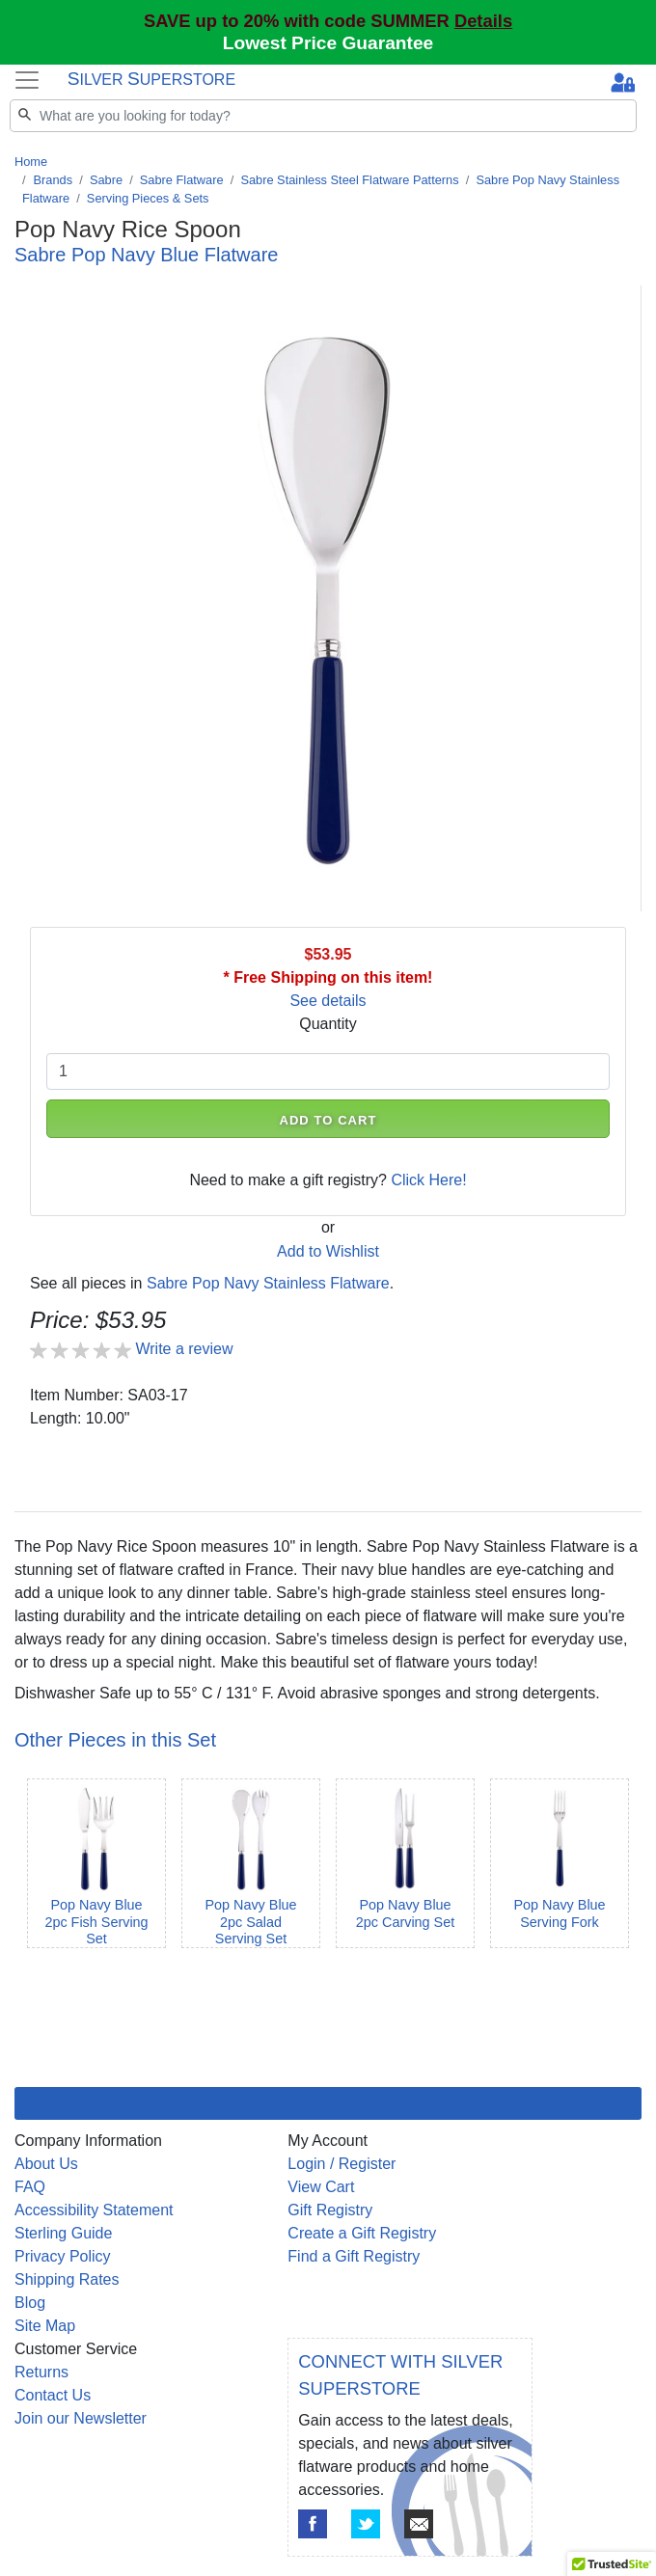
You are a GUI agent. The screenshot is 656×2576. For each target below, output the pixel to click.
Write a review (183, 1349)
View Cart (320, 2187)
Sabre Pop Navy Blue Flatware (146, 254)
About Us (46, 2164)
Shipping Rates (67, 2279)
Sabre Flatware (182, 180)
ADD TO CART (327, 1120)
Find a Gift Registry (353, 2256)
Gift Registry (329, 2210)
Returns (41, 2372)
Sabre (106, 180)
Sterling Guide (63, 2233)
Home (30, 161)
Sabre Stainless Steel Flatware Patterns (349, 180)
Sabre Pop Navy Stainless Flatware (268, 1283)
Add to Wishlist (328, 1251)
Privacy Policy (62, 2256)
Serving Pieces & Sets (148, 198)
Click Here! (428, 1180)
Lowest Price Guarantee (328, 43)
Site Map (44, 2326)
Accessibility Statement (94, 2210)
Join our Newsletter (80, 2418)
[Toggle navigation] (27, 80)
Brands (53, 180)
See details (327, 1000)
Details (483, 21)
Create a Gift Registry (361, 2233)
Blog (29, 2302)
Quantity (328, 1024)
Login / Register (341, 2164)
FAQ (29, 2187)
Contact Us (52, 2395)
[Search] (323, 115)
